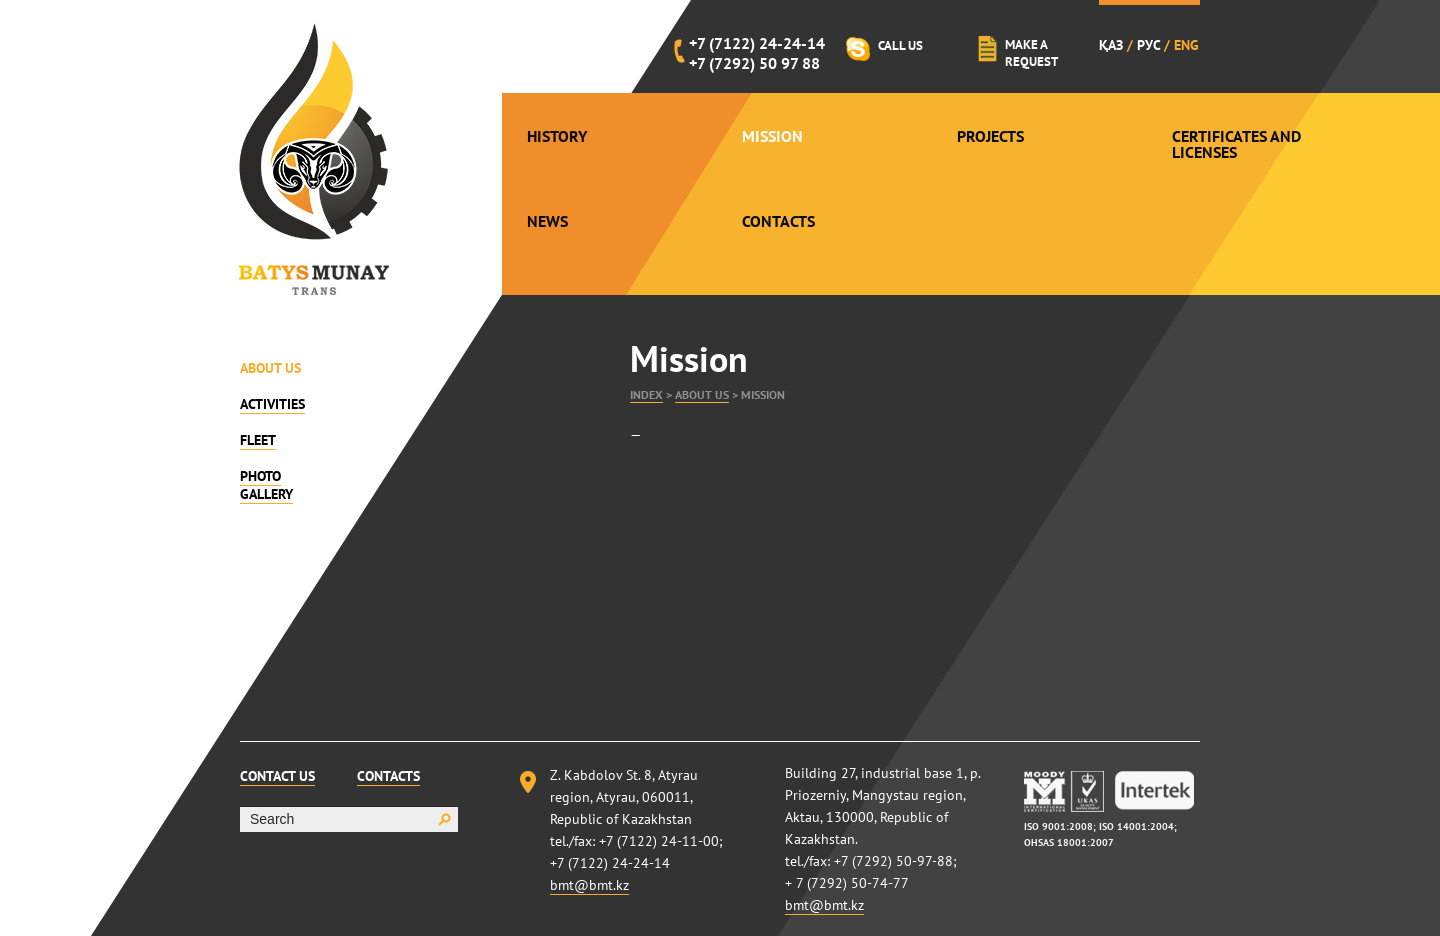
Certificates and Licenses (1236, 144)
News (547, 221)
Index (646, 394)
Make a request (1031, 53)
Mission (772, 136)
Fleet (258, 440)
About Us (270, 368)
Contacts (778, 221)
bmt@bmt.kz (589, 885)
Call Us (900, 45)
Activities (272, 404)
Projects (990, 136)
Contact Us (277, 776)
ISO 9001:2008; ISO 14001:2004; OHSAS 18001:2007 (1100, 834)
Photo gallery (266, 485)
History (557, 136)
